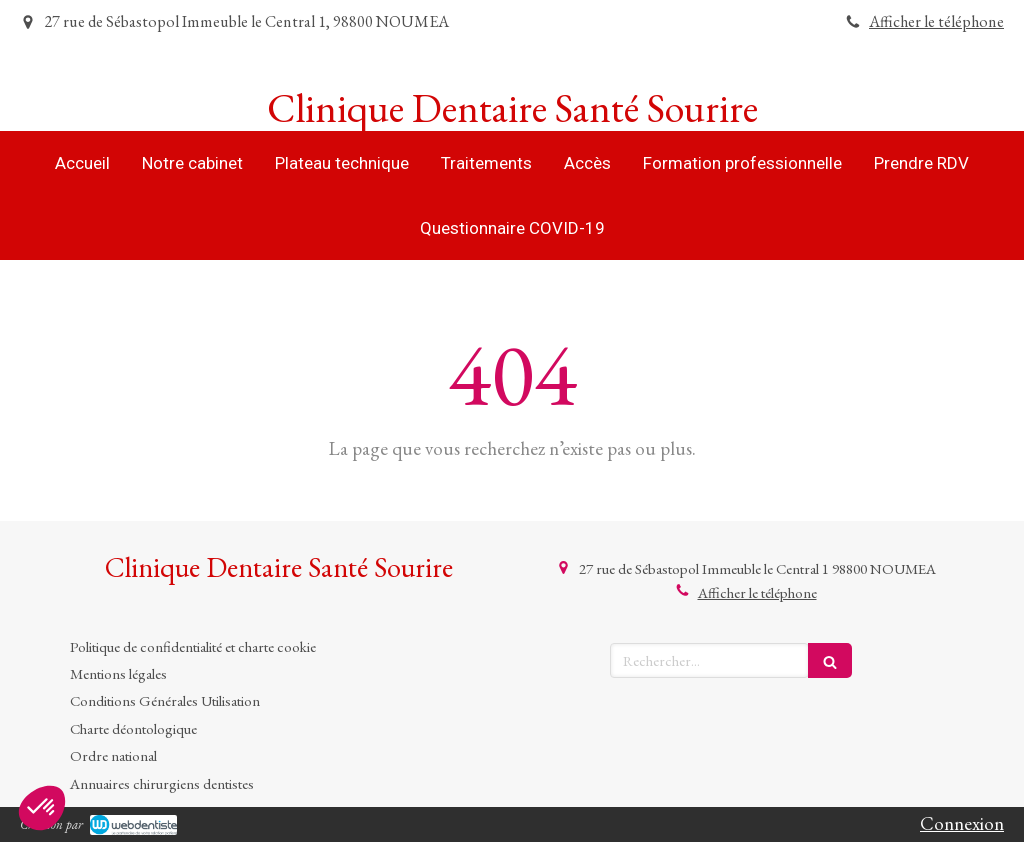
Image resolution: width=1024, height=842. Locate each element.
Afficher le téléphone (936, 21)
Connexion (962, 823)
